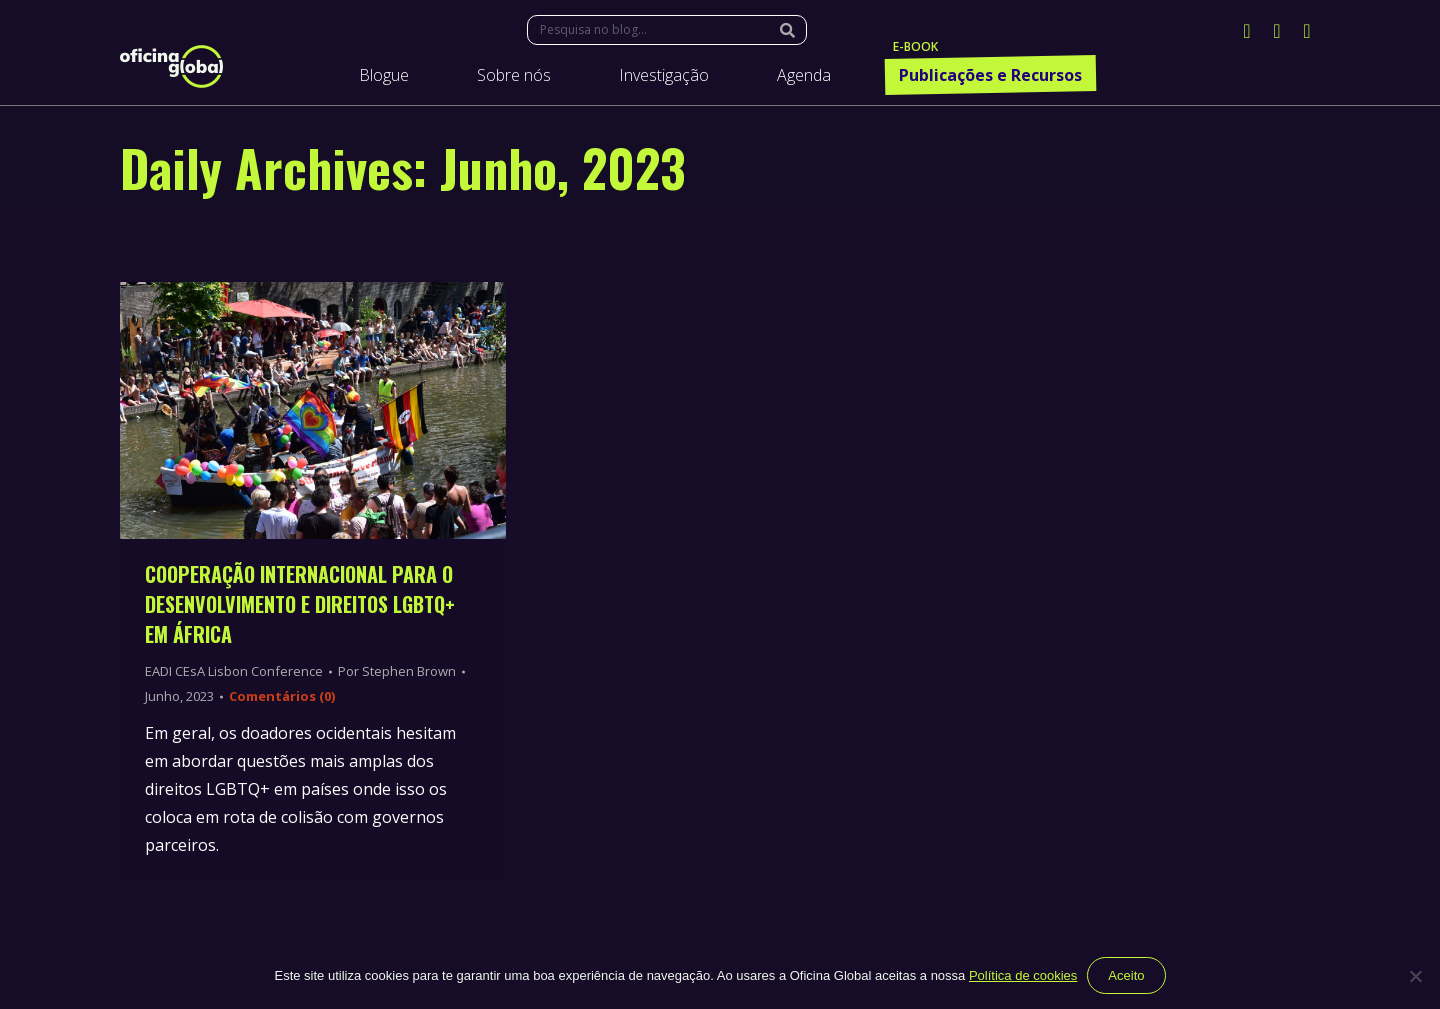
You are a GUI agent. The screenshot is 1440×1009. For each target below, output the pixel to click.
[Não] (1415, 976)
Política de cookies (1023, 975)
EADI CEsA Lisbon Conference (234, 671)
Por (397, 671)
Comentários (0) (282, 696)
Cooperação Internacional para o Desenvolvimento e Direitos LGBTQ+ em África (300, 604)
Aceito (1126, 975)
